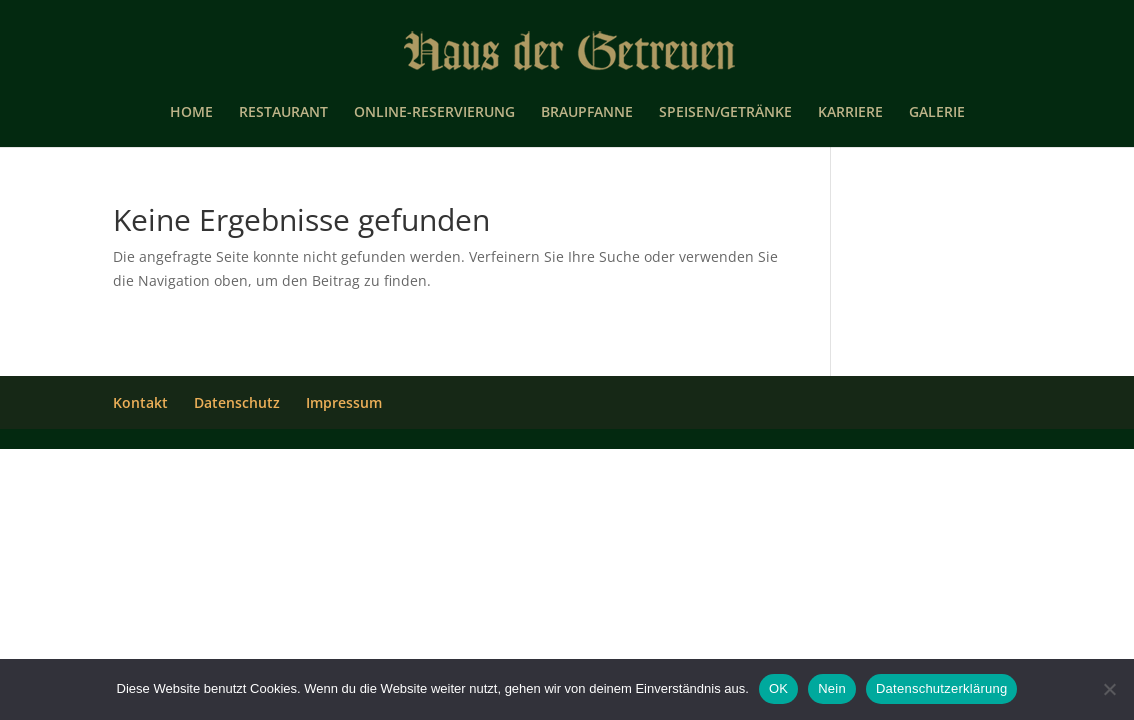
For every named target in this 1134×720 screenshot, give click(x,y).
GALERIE (937, 113)
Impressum (344, 402)
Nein (832, 688)
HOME (191, 113)
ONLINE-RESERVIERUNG (434, 113)
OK (778, 688)
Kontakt (140, 402)
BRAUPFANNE (587, 113)
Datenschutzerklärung (941, 688)
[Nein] (1109, 689)
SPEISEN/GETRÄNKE (725, 113)
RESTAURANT (283, 113)
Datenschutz (237, 402)
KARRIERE (850, 113)
